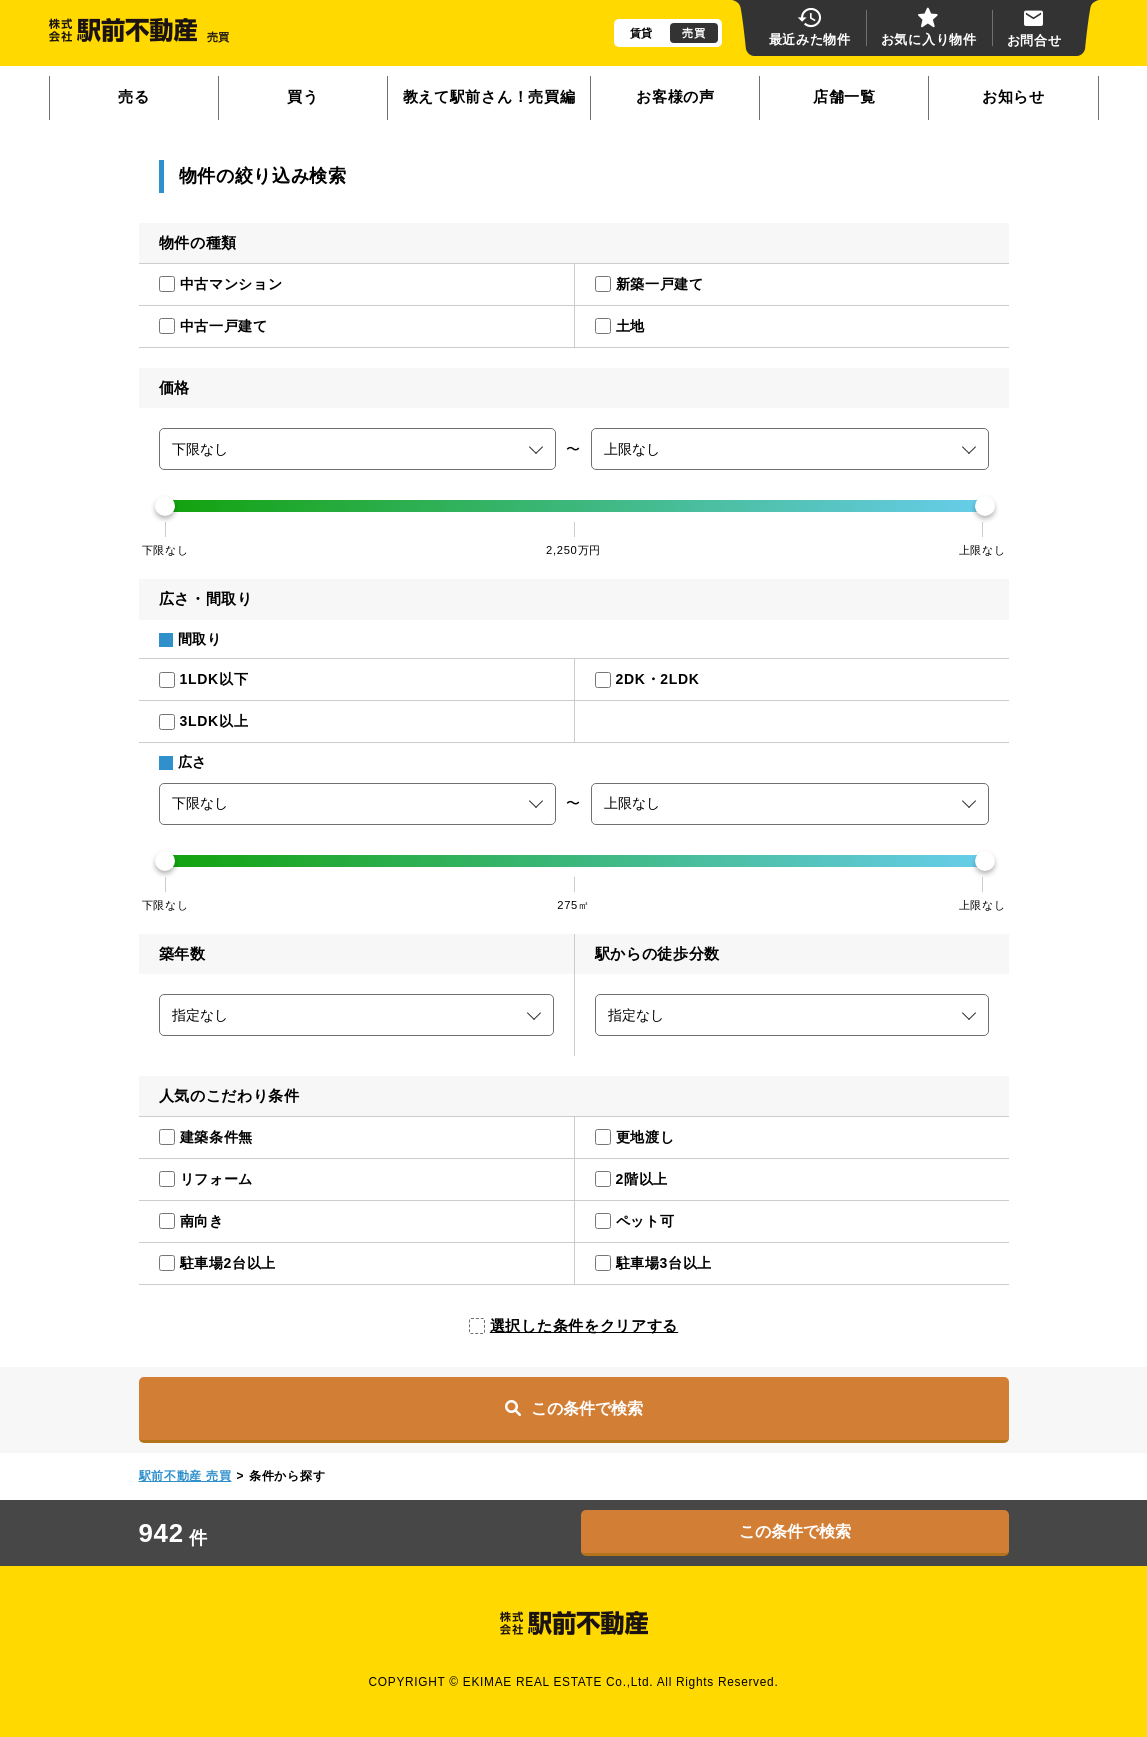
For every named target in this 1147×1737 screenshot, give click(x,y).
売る (133, 97)
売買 (693, 33)
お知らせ (1013, 97)
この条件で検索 (574, 1408)
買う (302, 97)
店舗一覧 (844, 97)
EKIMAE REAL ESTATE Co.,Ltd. (558, 1682)
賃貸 (641, 33)
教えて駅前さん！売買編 (489, 97)
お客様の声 (675, 97)
